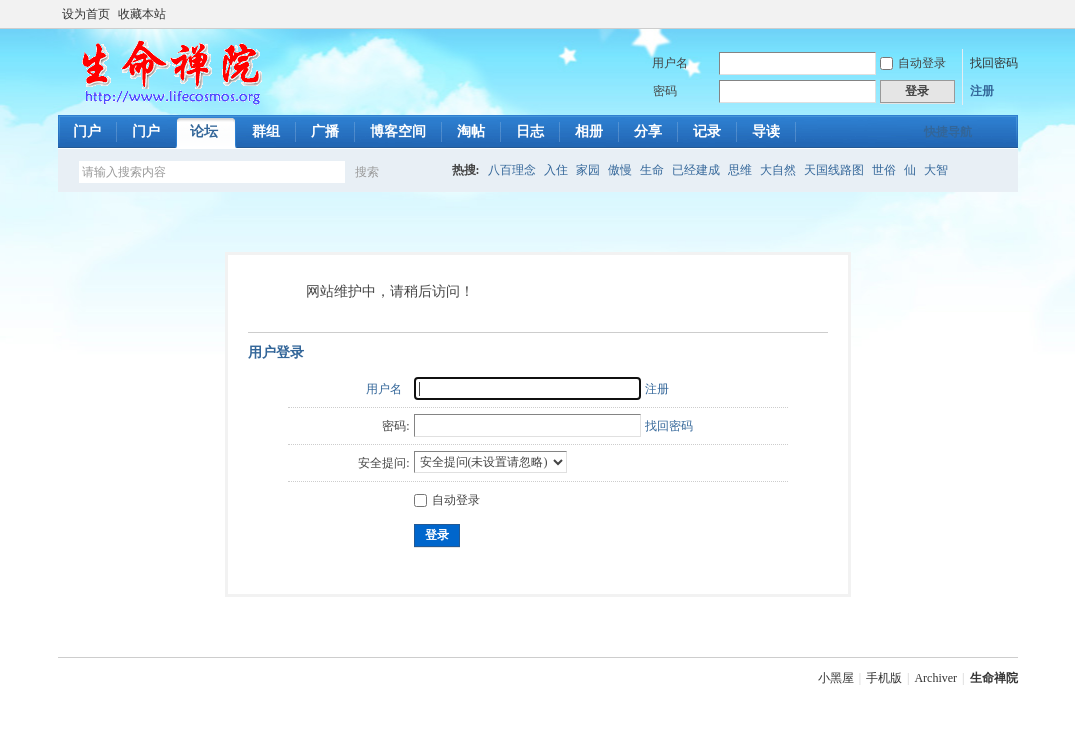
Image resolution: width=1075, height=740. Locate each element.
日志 (530, 131)
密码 (665, 91)
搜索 (367, 172)
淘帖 (471, 131)
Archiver (935, 678)
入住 (556, 170)
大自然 (778, 170)
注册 (982, 91)
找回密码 (994, 63)
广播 (325, 131)
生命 (652, 170)
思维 (740, 170)
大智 (936, 170)
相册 (589, 131)
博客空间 (398, 131)
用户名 (670, 63)
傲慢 (620, 170)
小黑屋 (836, 678)
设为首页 (86, 14)
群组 (266, 131)
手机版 (884, 678)
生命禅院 (994, 678)
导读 (766, 131)
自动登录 (913, 63)
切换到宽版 (1006, 14)
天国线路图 (834, 170)
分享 (648, 131)
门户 (87, 131)
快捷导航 (948, 132)
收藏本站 (142, 14)
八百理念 (512, 170)
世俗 (884, 170)
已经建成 (696, 170)
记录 (707, 131)
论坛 (204, 131)
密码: (395, 426)
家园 (588, 170)
